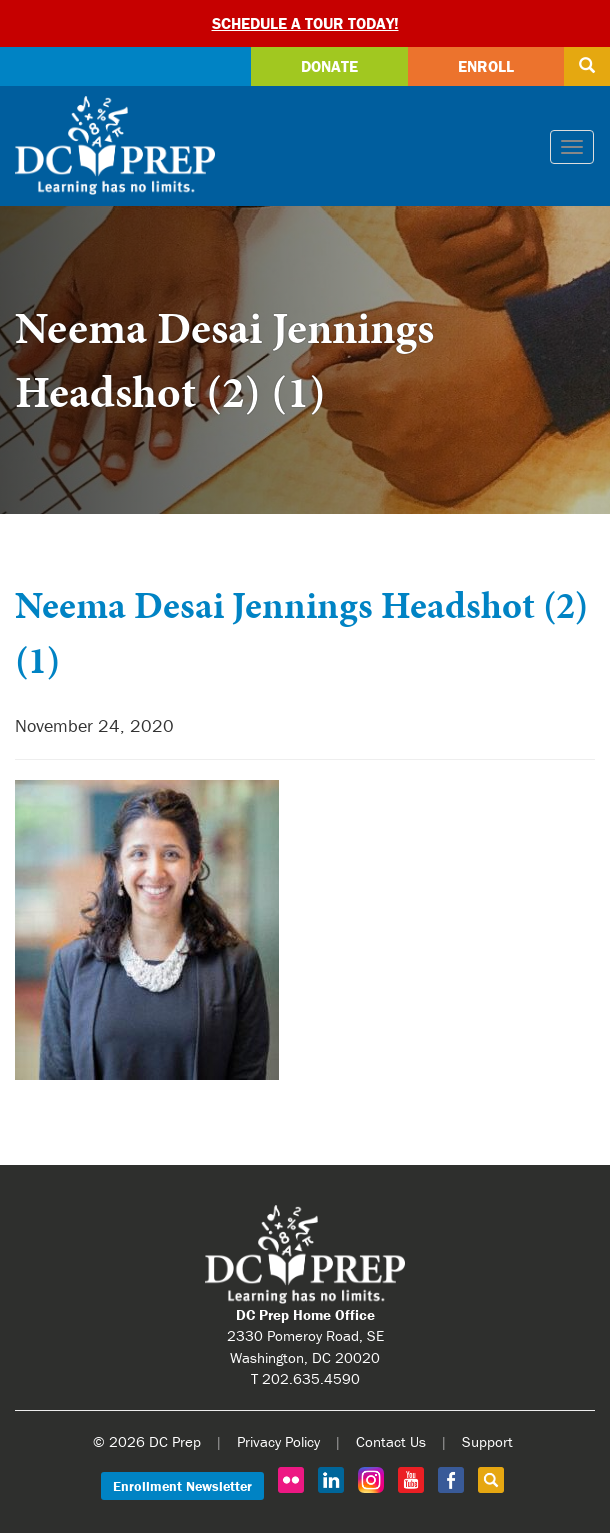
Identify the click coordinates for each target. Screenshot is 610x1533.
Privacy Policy (278, 1441)
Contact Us (391, 1441)
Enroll (486, 66)
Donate (329, 66)
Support (487, 1441)
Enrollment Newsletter (182, 1486)
